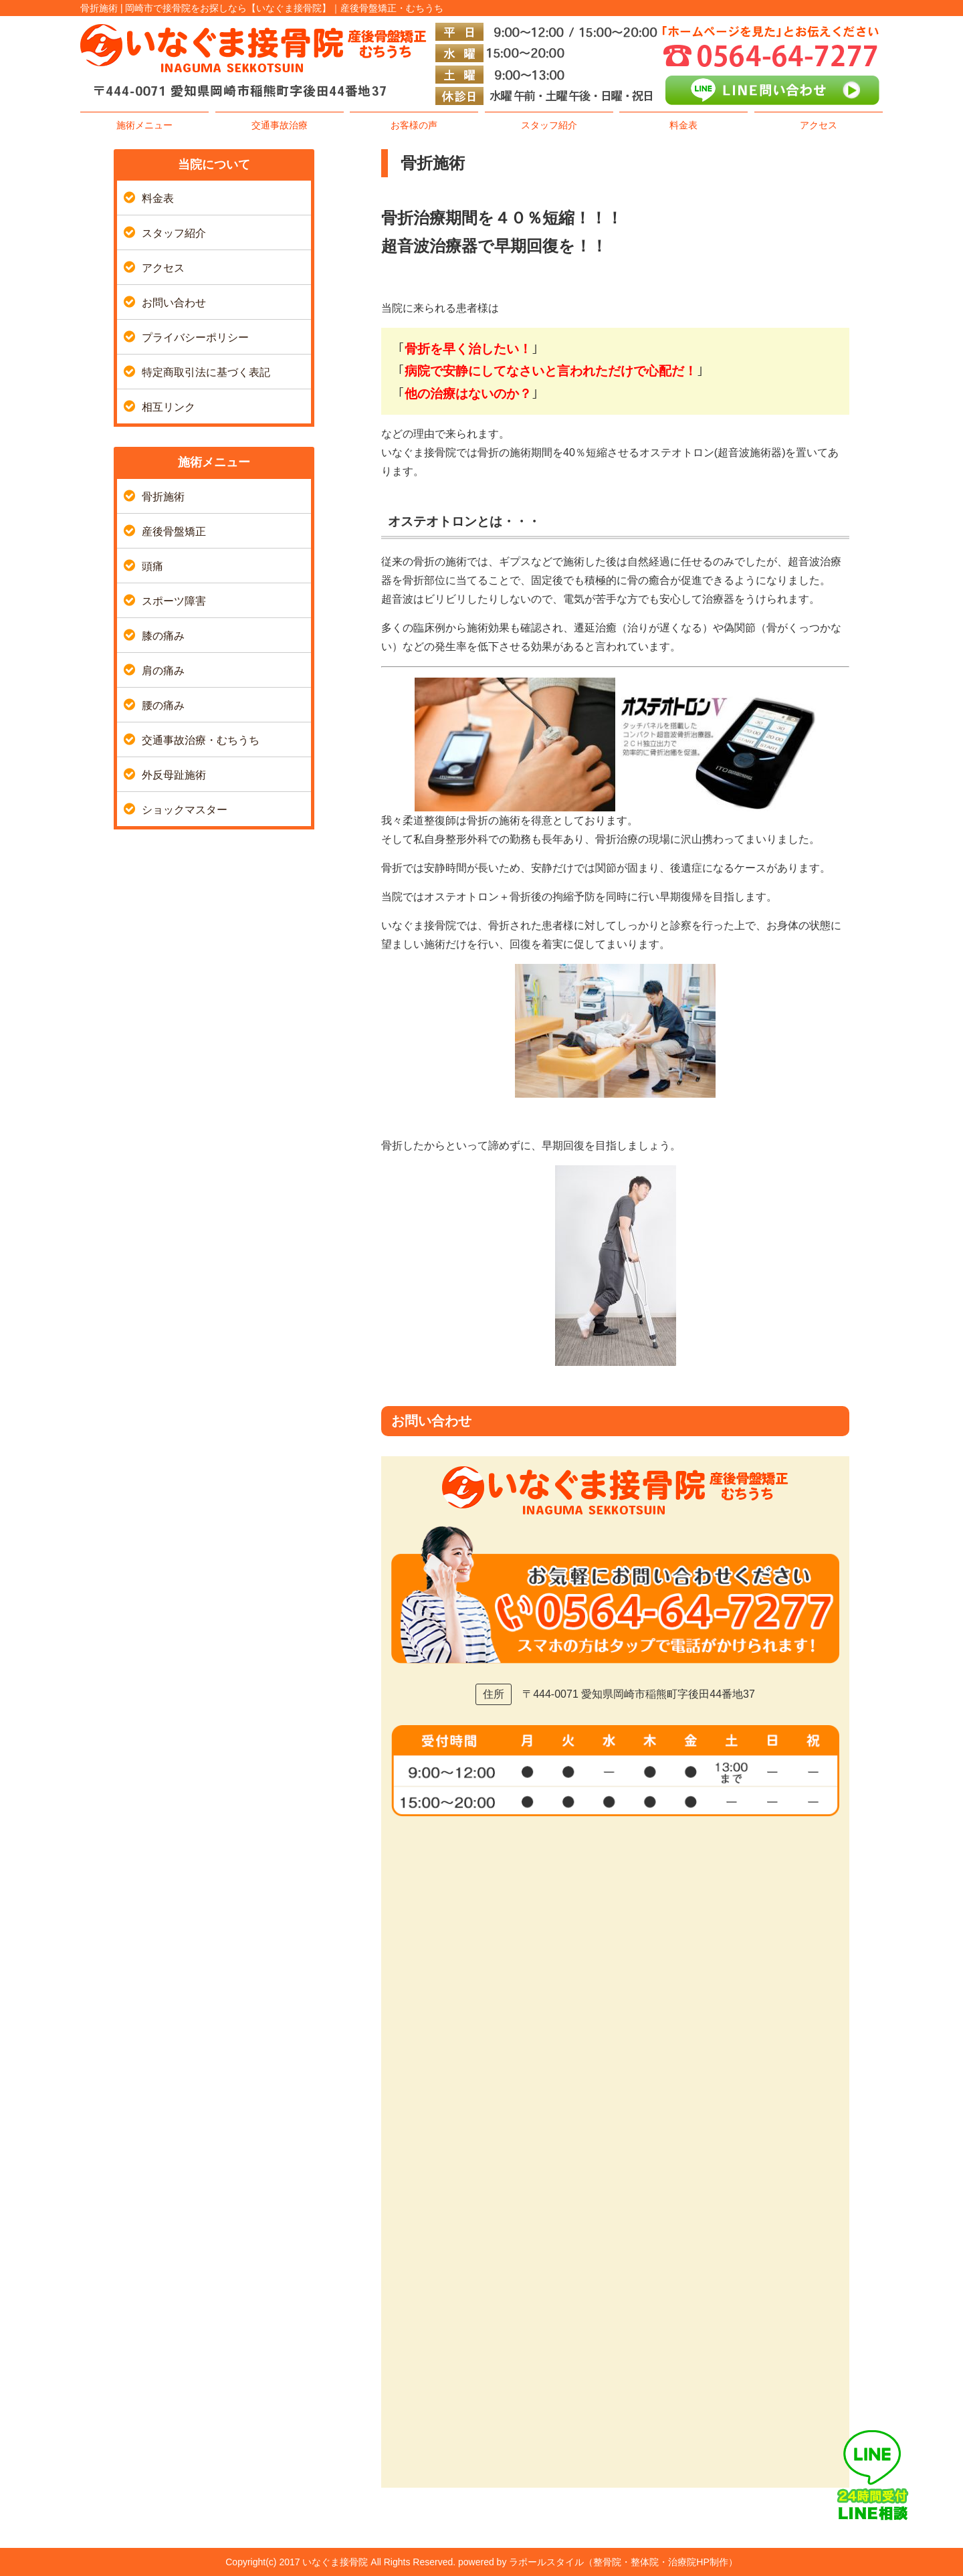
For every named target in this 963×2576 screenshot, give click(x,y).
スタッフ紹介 (549, 125)
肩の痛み (163, 670)
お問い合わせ (174, 302)
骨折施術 (163, 496)
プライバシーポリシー (195, 337)
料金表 (683, 125)
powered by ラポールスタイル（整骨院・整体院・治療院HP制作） (598, 2562)
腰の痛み (163, 705)
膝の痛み (163, 635)
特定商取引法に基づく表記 (206, 372)
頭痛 (152, 566)
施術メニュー (144, 125)
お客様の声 (414, 125)
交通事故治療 (279, 125)
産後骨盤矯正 (174, 531)
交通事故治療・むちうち (200, 740)
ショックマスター (184, 809)
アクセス (818, 125)
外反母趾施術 (174, 775)
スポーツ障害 (174, 601)
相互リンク (168, 407)
